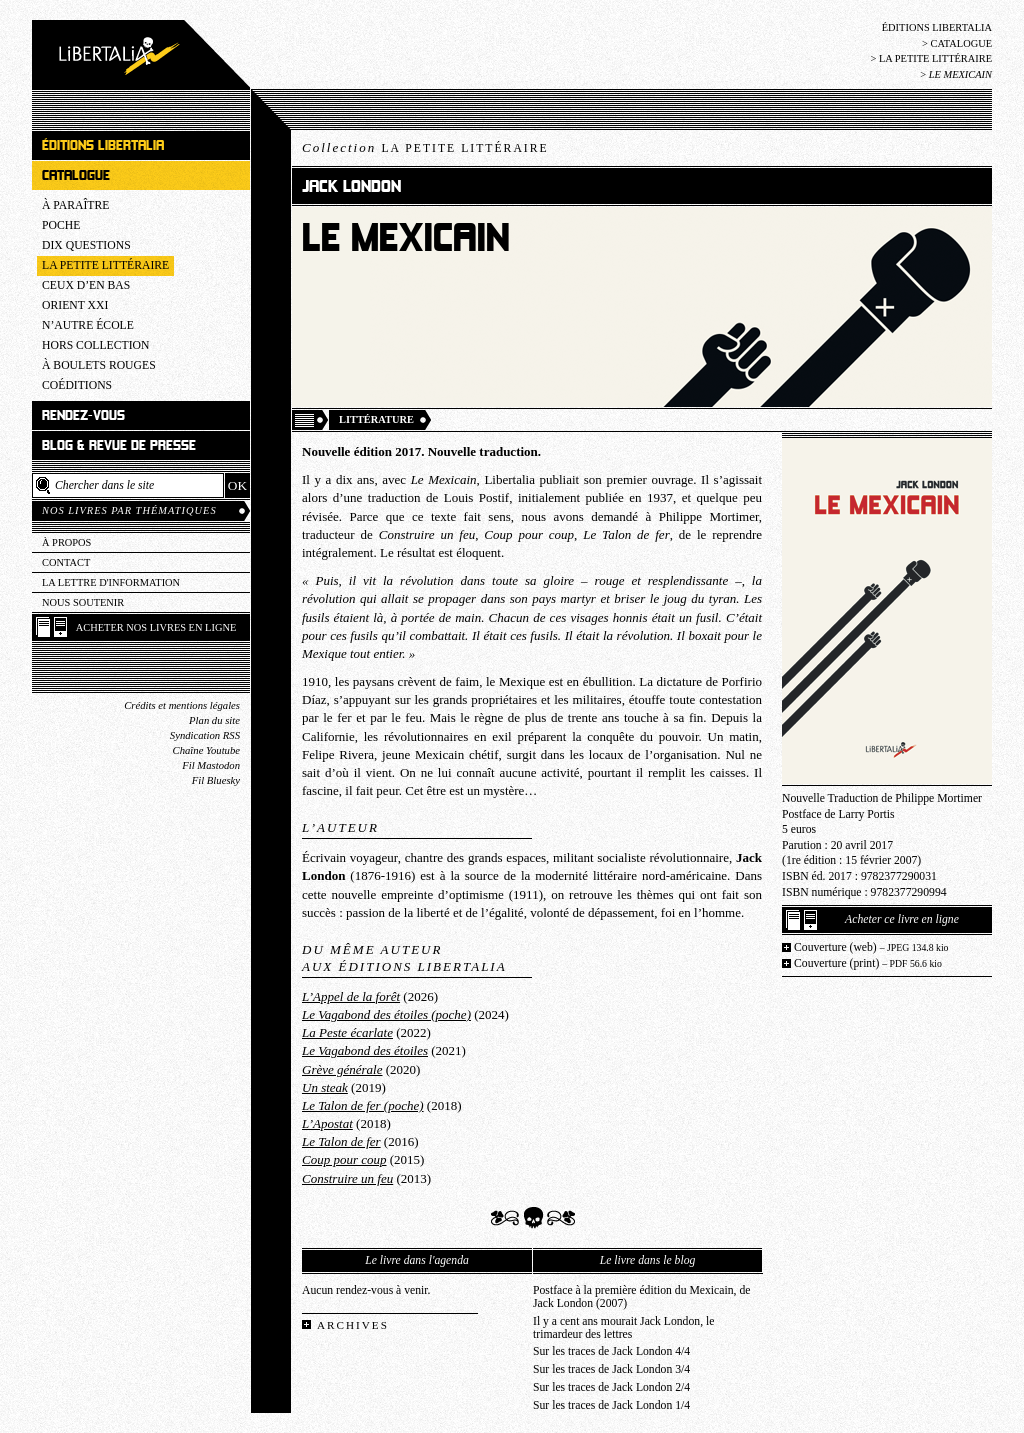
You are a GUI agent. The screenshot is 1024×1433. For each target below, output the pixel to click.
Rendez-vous (83, 415)
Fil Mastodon (211, 765)
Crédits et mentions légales (182, 705)
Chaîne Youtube (206, 750)
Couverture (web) (871, 947)
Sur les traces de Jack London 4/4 (611, 1351)
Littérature (376, 419)
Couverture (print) (868, 963)
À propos (66, 542)
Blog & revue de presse (119, 445)
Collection (425, 147)
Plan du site (214, 720)
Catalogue (961, 43)
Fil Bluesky (216, 780)
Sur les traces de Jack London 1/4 (611, 1405)
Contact (66, 562)
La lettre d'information (111, 582)
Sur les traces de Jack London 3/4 (611, 1369)
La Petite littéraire (935, 58)
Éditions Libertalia (937, 27)
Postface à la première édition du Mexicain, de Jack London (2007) (641, 1297)
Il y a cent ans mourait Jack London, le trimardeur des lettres (623, 1328)
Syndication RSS (205, 735)
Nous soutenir (83, 602)
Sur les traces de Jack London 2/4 (611, 1387)
